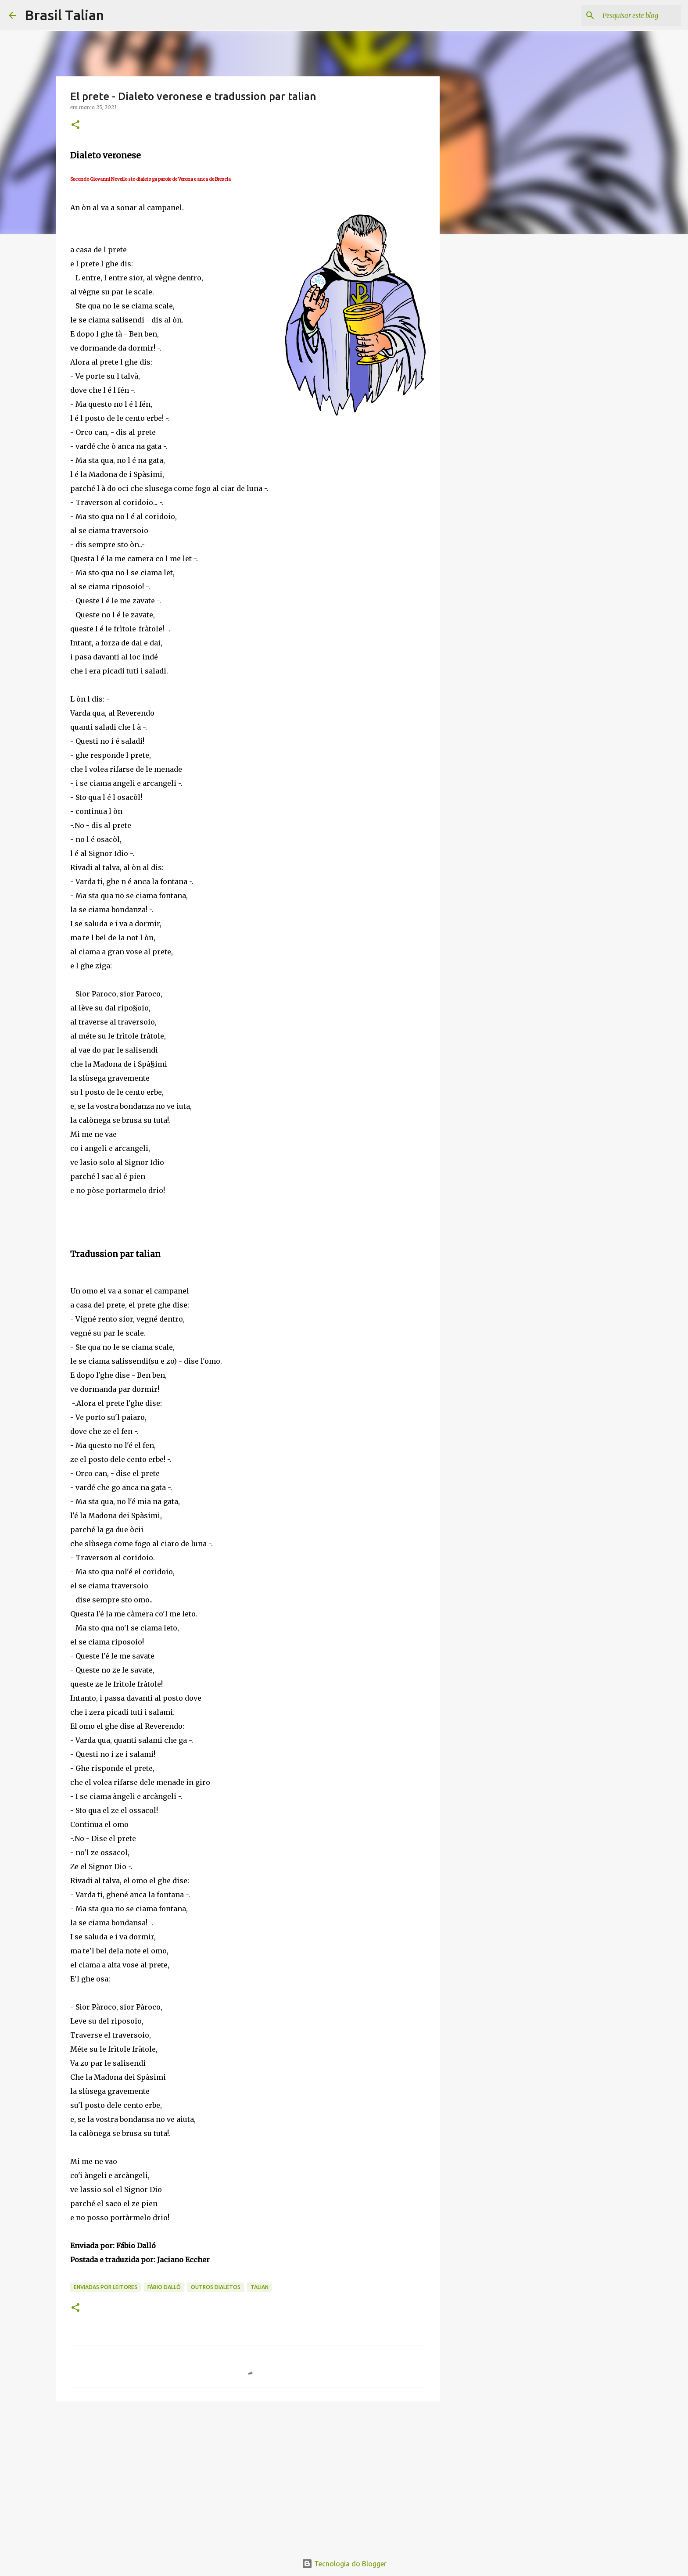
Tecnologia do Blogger (344, 2564)
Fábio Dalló (164, 2287)
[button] (75, 125)
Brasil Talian (64, 15)
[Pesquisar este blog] (635, 15)
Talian (260, 2287)
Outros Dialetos (215, 2287)
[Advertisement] (248, 2476)
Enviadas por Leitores (105, 2287)
